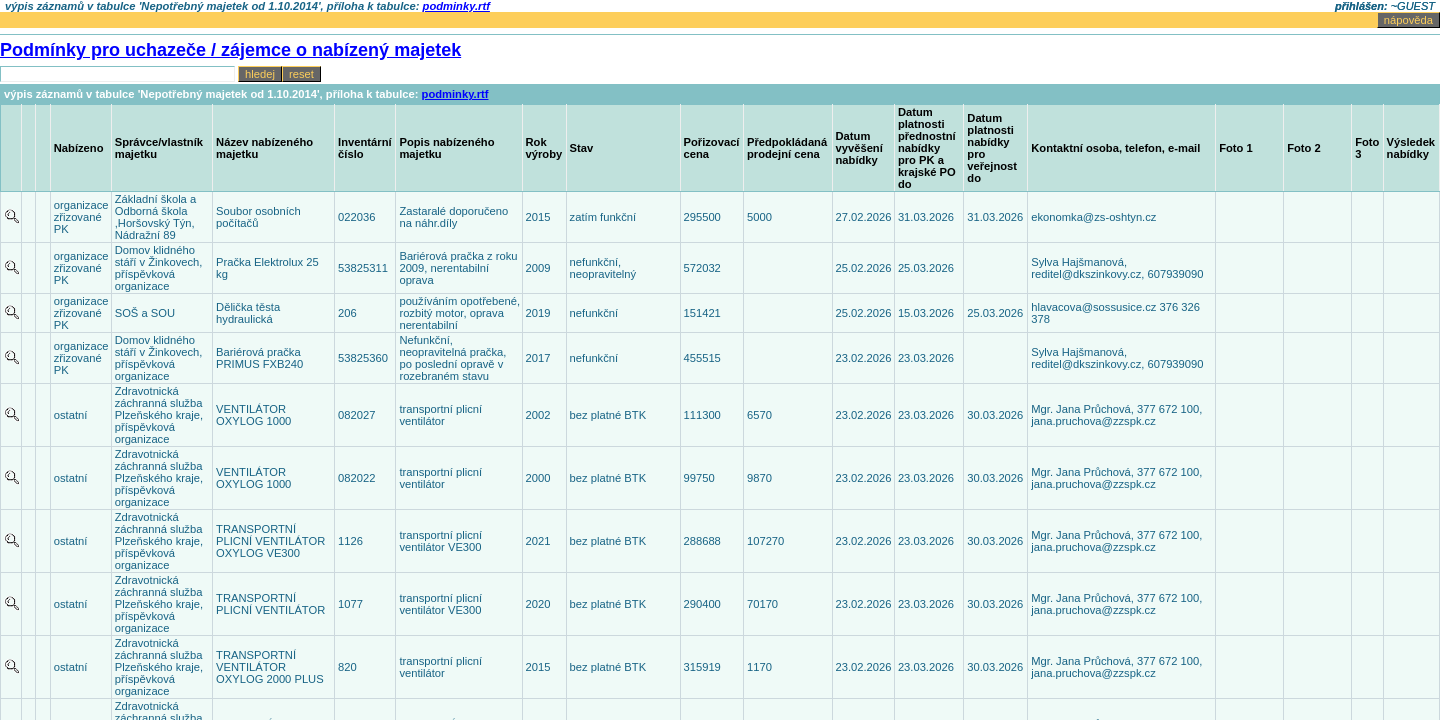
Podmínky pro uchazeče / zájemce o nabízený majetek (230, 50)
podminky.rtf (455, 94)
